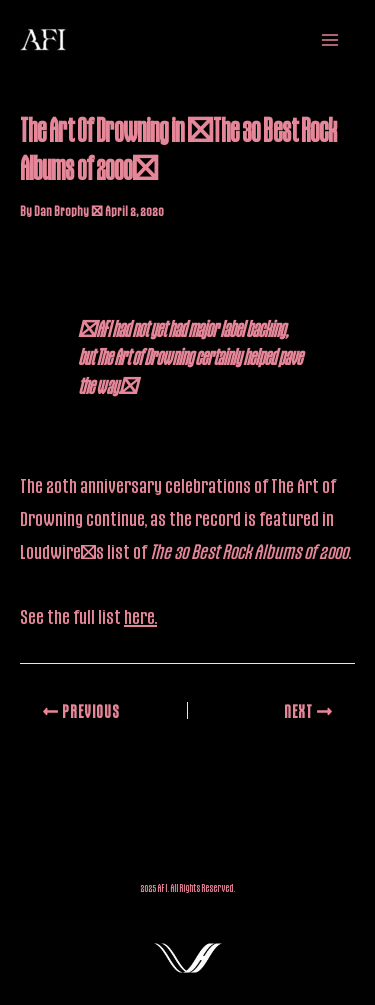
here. (140, 616)
